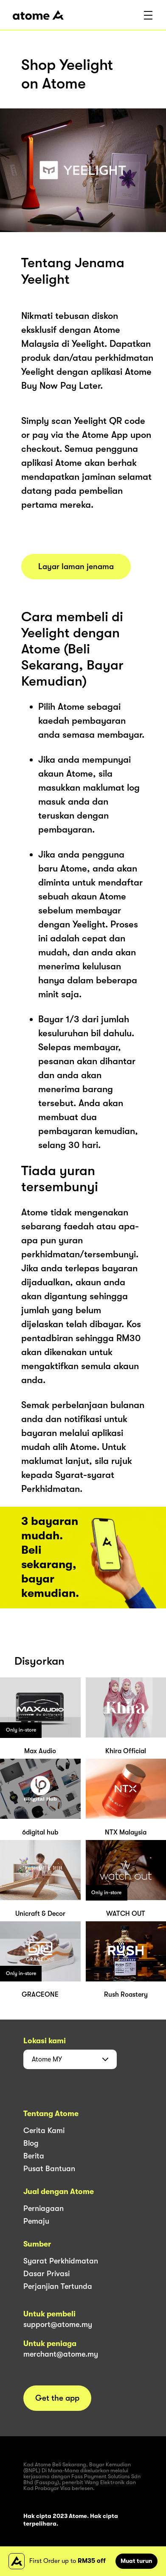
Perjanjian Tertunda (57, 2286)
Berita (33, 2156)
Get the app (57, 2398)
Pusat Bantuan (49, 2168)
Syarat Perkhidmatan (60, 2261)
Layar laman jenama (76, 566)
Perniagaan (43, 2208)
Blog (31, 2143)
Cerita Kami (44, 2130)
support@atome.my (57, 2324)
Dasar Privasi (46, 2273)
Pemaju (36, 2221)
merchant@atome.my (60, 2354)
